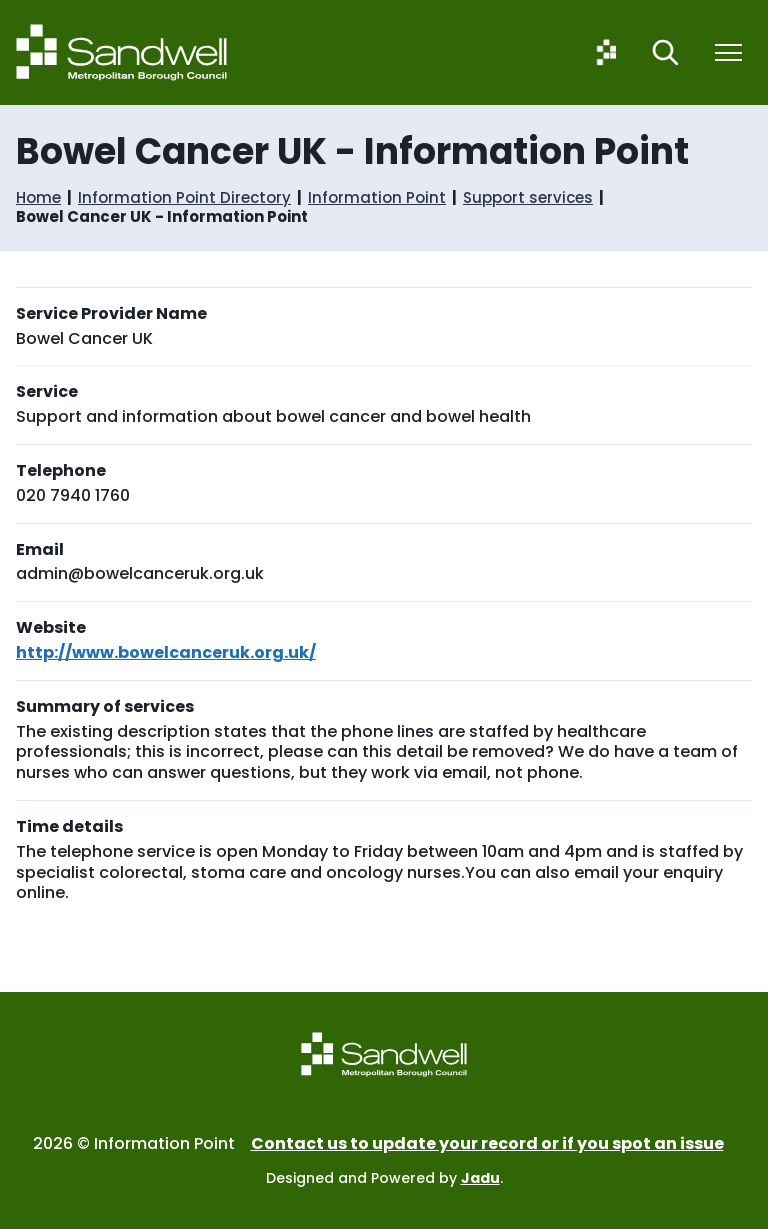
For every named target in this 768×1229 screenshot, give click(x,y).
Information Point (377, 198)
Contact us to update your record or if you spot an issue (487, 1143)
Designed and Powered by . (384, 1178)
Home (38, 198)
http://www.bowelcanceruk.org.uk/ (166, 652)
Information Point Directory (184, 198)
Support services (528, 198)
